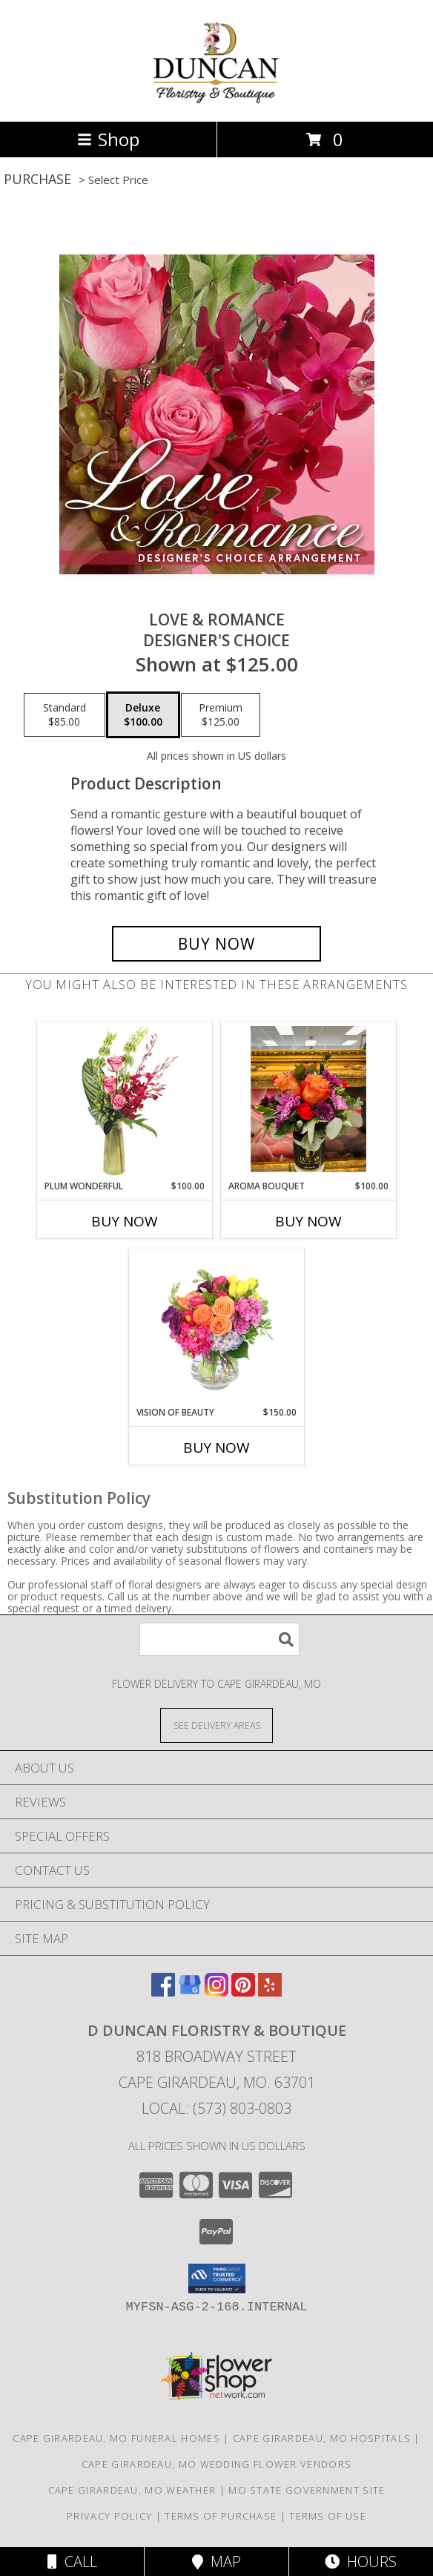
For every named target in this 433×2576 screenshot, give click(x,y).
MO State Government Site (306, 2490)
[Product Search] (219, 1639)
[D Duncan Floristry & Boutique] (216, 100)
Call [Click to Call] (72, 2562)
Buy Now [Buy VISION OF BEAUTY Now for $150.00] (216, 1447)
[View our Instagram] (216, 1991)
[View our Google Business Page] (190, 1991)
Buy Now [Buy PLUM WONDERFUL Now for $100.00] (124, 1221)
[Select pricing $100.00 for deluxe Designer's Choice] (143, 715)
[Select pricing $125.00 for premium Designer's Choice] (221, 715)
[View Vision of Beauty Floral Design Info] (217, 1327)
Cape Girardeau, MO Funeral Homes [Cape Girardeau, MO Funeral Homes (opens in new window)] (116, 2438)
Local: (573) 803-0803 (216, 2108)
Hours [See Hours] (361, 2562)
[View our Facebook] (163, 1991)
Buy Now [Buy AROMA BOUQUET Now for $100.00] (308, 1221)
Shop (108, 139)
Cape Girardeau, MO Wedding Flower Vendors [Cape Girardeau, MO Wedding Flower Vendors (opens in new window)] (216, 2464)
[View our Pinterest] (243, 1991)
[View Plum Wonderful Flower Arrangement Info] (125, 1101)
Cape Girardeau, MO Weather (132, 2490)
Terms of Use (327, 2516)
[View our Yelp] (270, 1991)
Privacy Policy (109, 2516)
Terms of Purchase (221, 2516)
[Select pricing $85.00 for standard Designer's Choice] (64, 715)
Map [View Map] (216, 2562)
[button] (216, 2278)
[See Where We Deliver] (216, 1725)
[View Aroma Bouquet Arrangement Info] (309, 1101)
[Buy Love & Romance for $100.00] (216, 944)
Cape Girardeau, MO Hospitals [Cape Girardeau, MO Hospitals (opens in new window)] (322, 2438)
